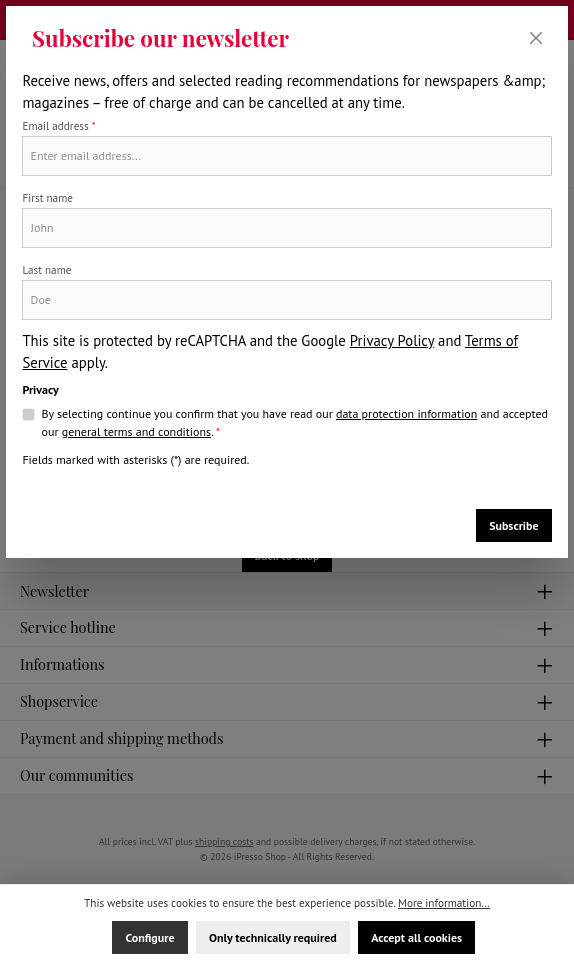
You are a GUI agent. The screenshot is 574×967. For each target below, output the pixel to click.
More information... (444, 903)
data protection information (406, 413)
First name (47, 198)
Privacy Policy (392, 340)
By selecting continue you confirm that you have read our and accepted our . (295, 423)
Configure (149, 937)
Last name (46, 270)
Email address (58, 126)
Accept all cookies (416, 937)
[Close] (536, 38)
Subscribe (513, 525)
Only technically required (273, 937)
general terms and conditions (136, 431)
